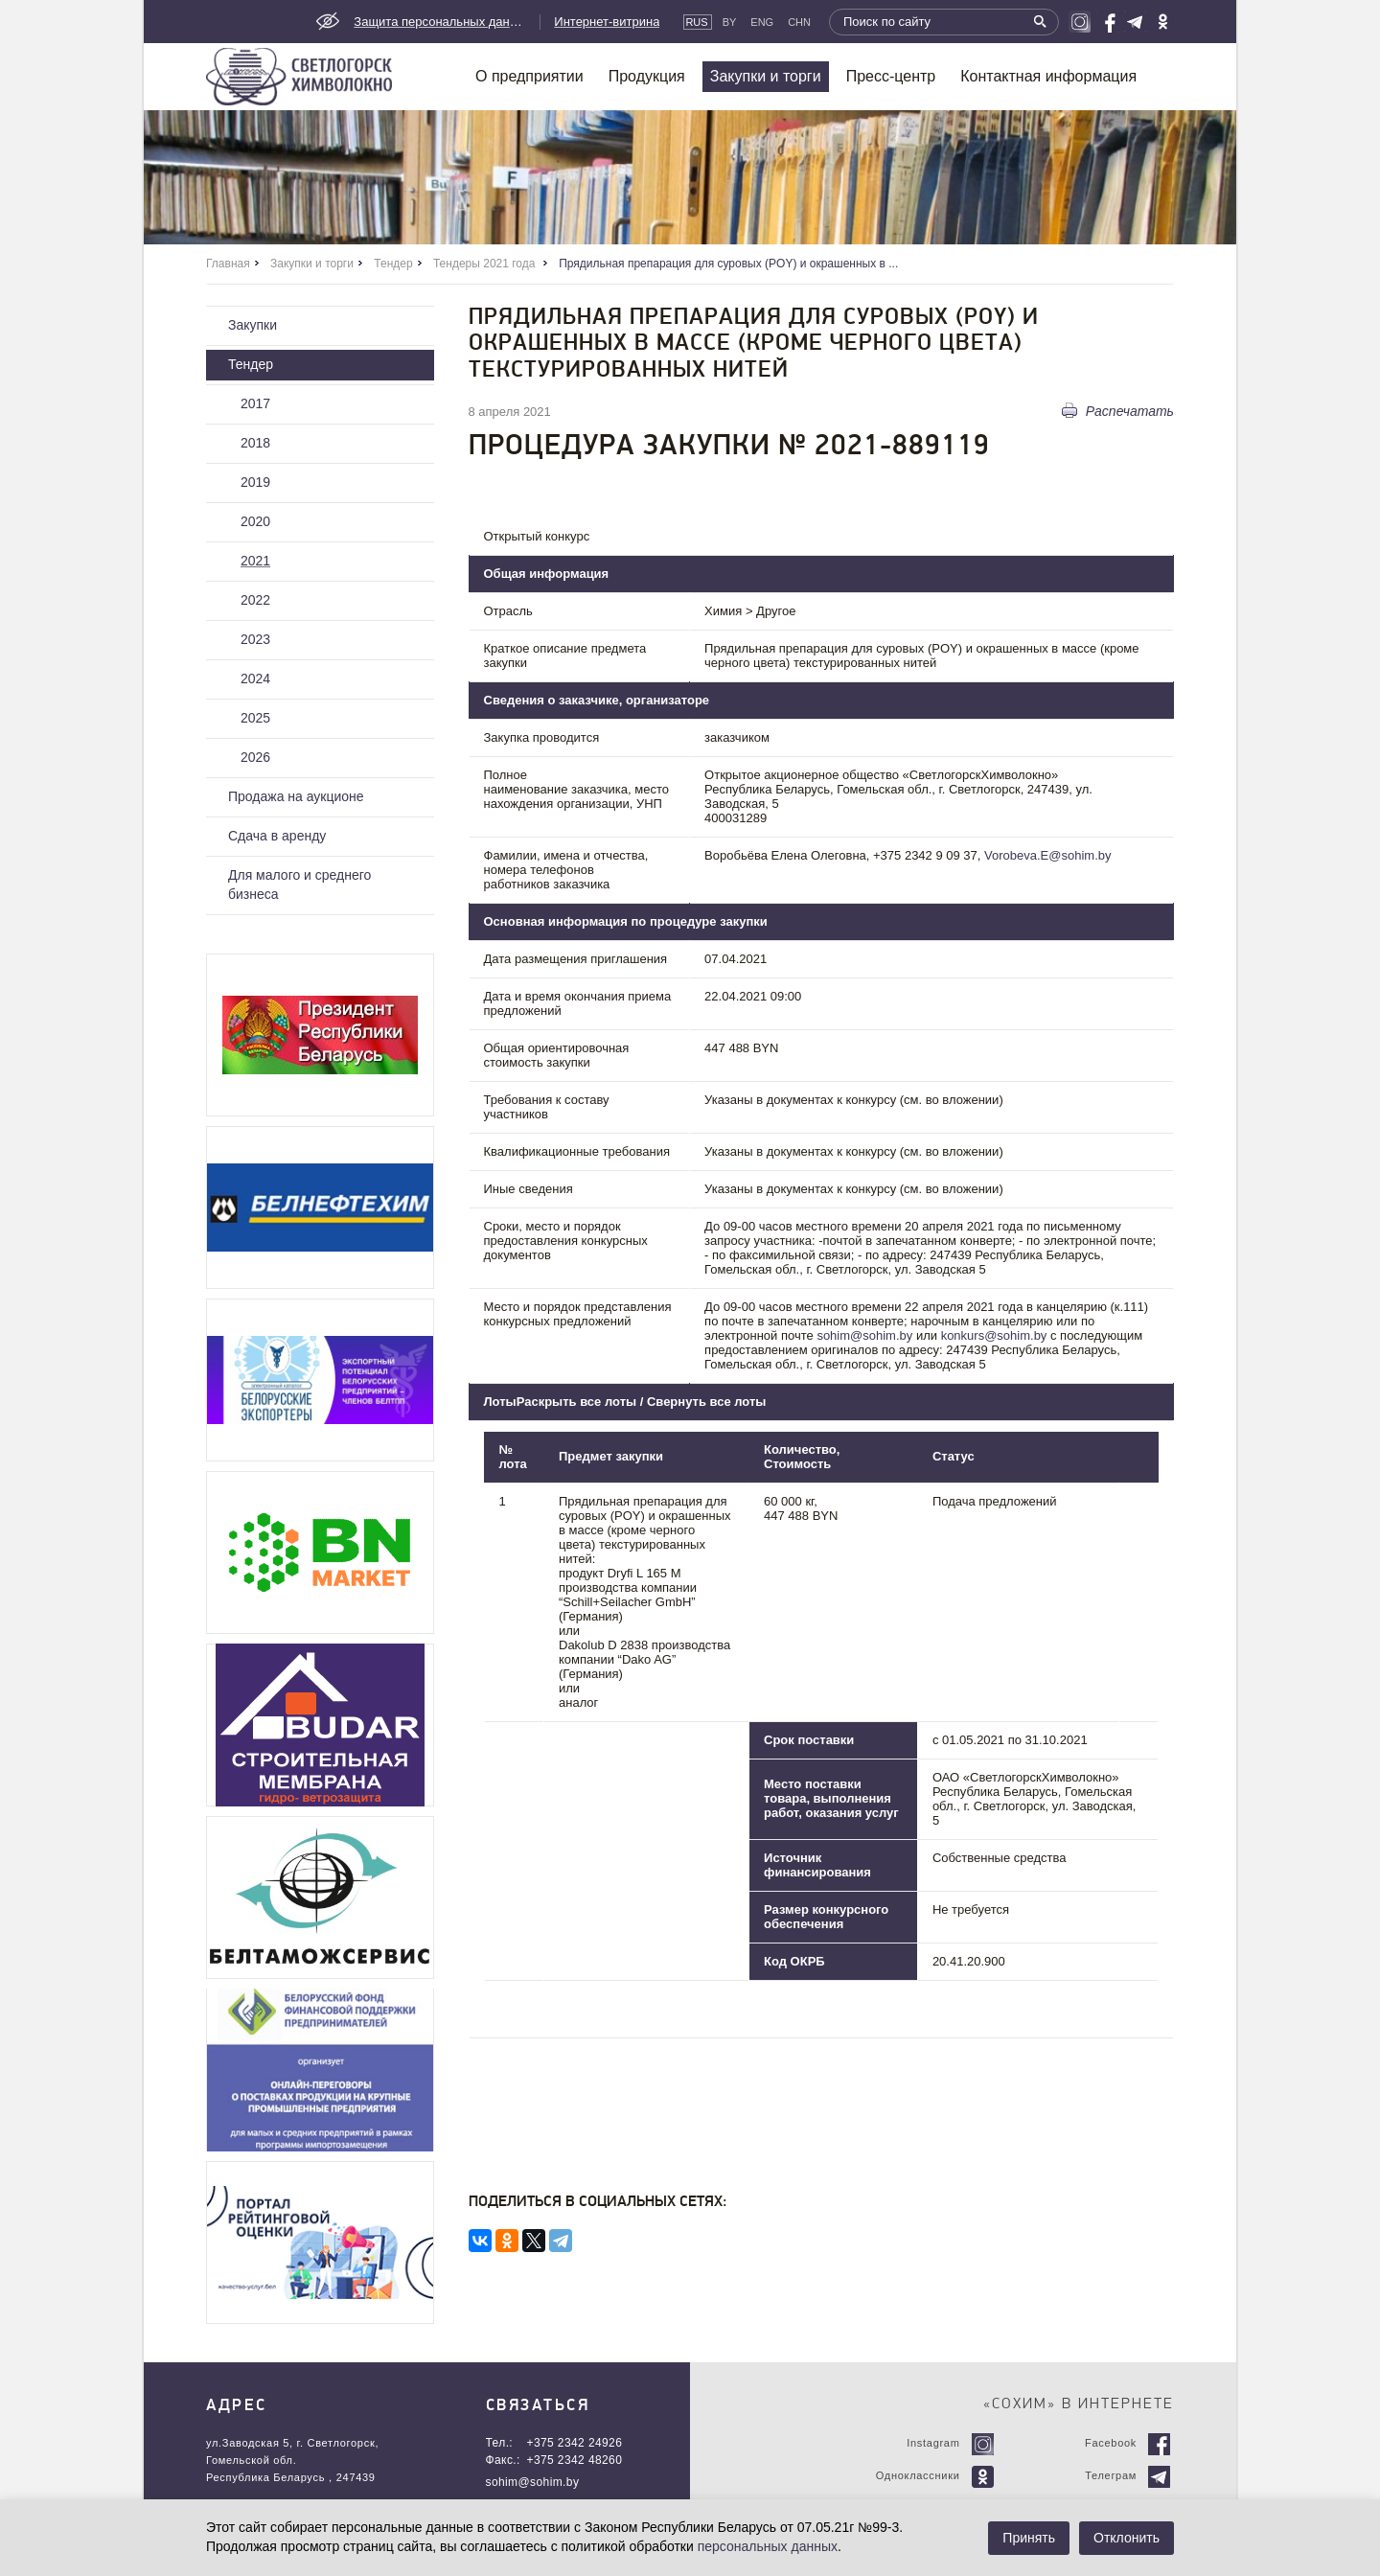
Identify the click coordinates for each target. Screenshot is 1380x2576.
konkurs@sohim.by (994, 1335)
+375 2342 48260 (575, 2460)
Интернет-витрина (606, 21)
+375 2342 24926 (575, 2443)
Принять (1028, 2537)
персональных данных (768, 2546)
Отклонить (1126, 2537)
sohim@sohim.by (864, 1335)
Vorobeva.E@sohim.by (1047, 855)
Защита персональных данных (440, 21)
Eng (761, 22)
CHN (799, 22)
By (730, 22)
